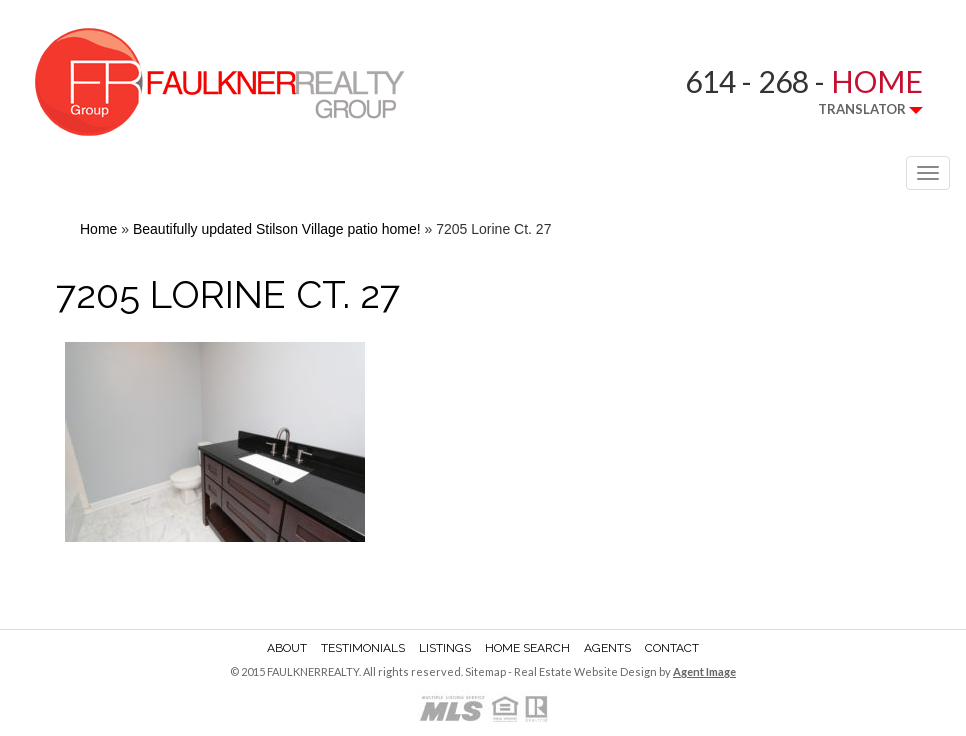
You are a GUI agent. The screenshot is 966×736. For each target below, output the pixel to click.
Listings (445, 648)
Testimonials (363, 648)
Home (98, 229)
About (287, 648)
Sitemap (485, 671)
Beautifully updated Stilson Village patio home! (277, 229)
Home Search (527, 648)
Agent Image (704, 671)
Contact (672, 648)
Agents (607, 648)
